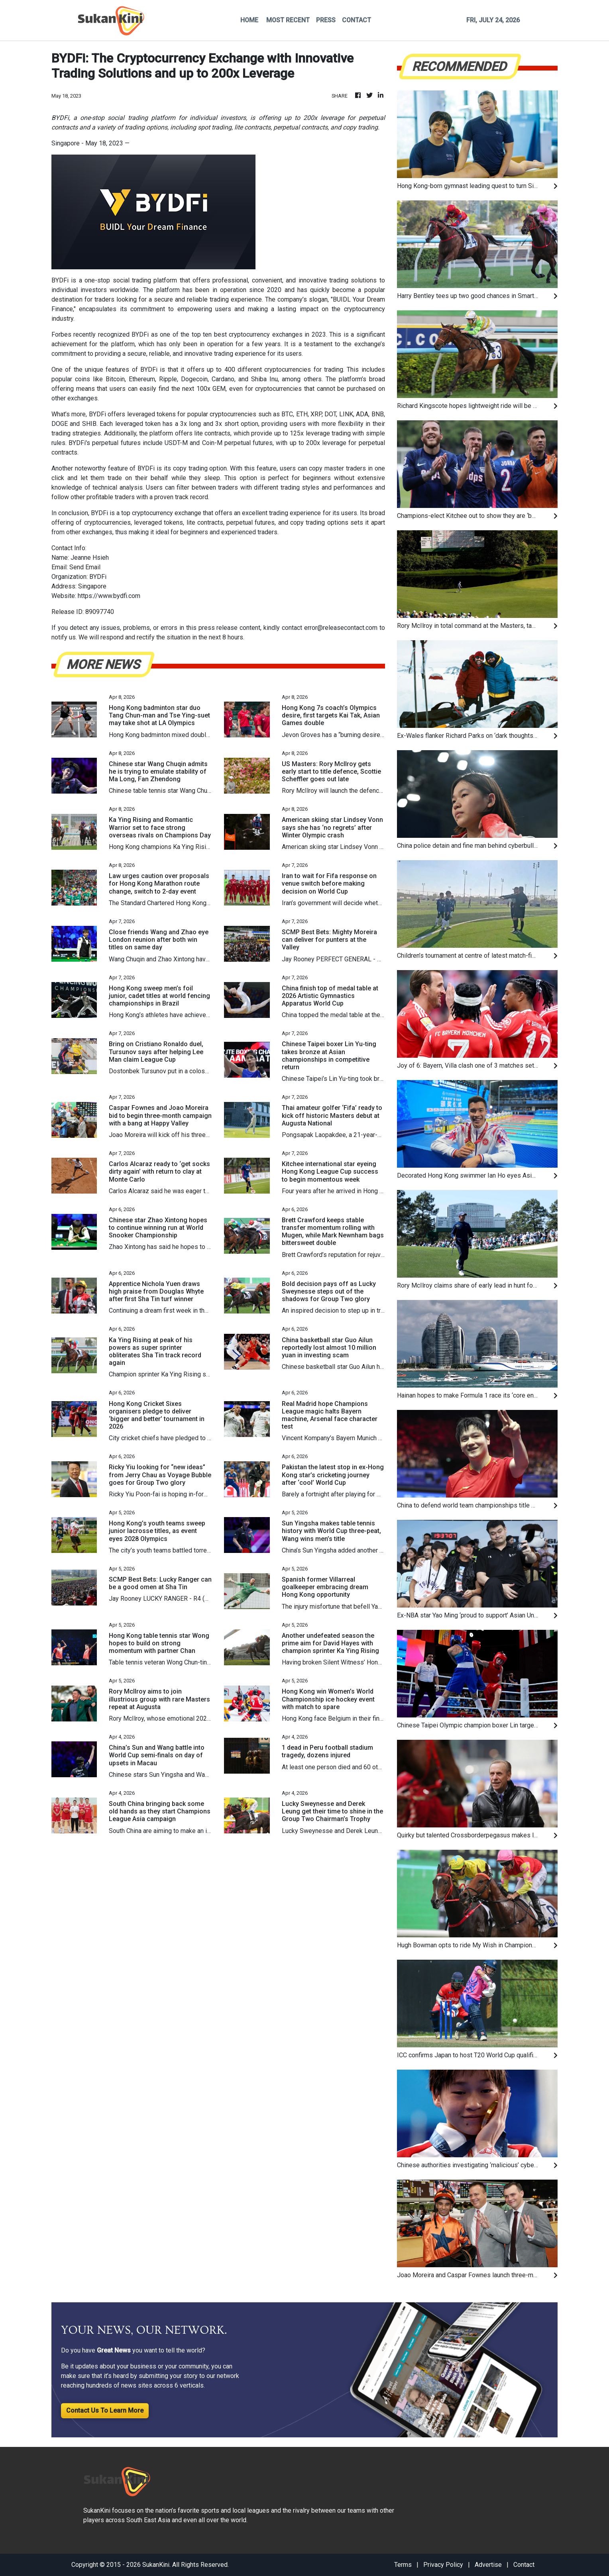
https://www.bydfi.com (109, 596)
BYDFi (60, 280)
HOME (249, 20)
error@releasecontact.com (340, 627)
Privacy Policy (443, 2564)
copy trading (190, 468)
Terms (403, 2564)
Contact (523, 2564)
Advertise (488, 2564)
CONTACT (356, 20)
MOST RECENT (288, 20)
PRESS (326, 20)
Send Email (84, 567)
